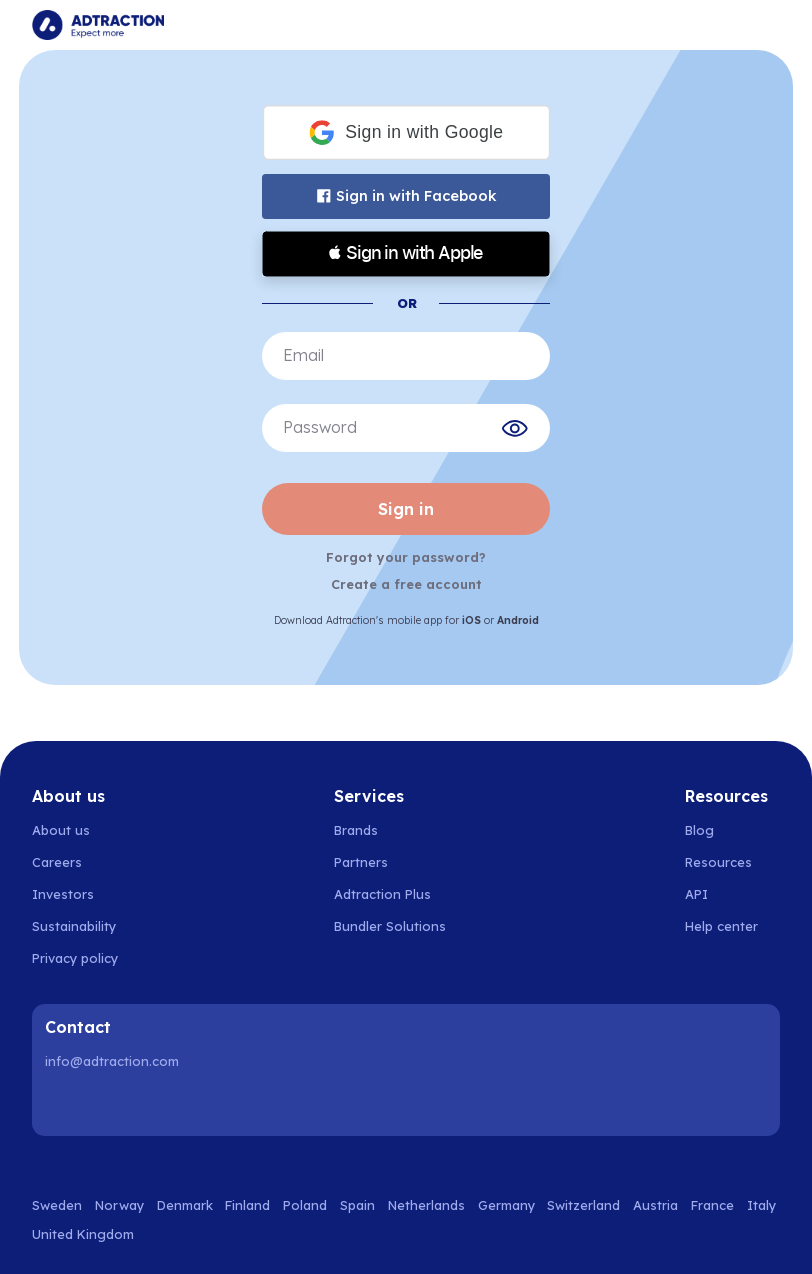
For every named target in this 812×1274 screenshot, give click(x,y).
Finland (247, 1205)
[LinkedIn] (64, 1104)
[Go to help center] (732, 926)
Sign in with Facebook (406, 195)
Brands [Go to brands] (356, 830)
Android (518, 620)
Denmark (185, 1205)
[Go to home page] (98, 25)
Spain (357, 1205)
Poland (305, 1205)
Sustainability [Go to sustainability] (74, 926)
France (712, 1205)
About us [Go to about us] (61, 830)
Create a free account (406, 584)
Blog (699, 830)
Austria (655, 1205)
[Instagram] (115, 1104)
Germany (506, 1205)
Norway (119, 1205)
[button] (405, 132)
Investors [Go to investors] (63, 894)
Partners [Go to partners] (361, 862)
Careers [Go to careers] (57, 862)
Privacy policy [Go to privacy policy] (75, 958)
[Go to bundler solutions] (401, 926)
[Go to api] (732, 894)
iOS (471, 620)
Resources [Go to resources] (718, 862)
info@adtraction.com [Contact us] (112, 1061)
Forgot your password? (406, 557)
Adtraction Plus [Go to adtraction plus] (382, 894)
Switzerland (583, 1205)
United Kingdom (83, 1234)
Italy (761, 1205)
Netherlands (426, 1205)
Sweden (57, 1205)
